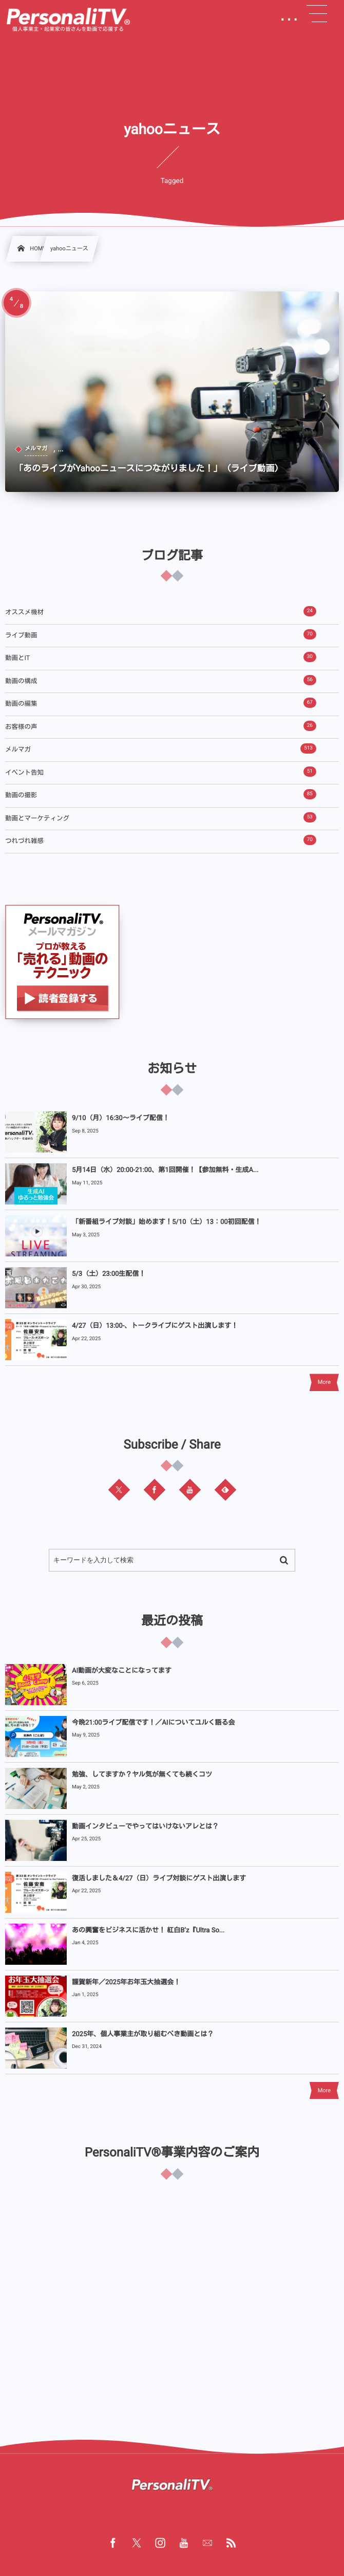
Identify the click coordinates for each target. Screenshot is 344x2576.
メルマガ (160, 748)
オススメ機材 (160, 611)
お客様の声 (160, 726)
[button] (317, 14)
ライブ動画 (160, 634)
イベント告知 (160, 771)
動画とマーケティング (160, 817)
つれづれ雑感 (160, 840)
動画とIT (160, 657)
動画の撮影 (160, 794)
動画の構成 (160, 680)
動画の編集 (160, 703)
